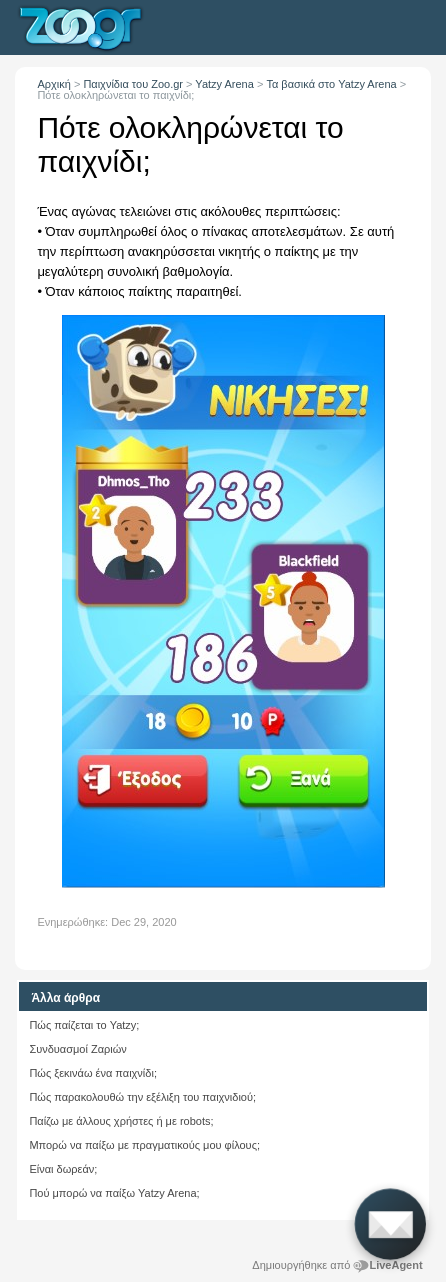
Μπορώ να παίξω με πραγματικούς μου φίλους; (144, 1145)
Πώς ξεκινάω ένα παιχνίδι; (93, 1073)
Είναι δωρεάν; (63, 1169)
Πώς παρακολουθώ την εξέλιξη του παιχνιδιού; (142, 1097)
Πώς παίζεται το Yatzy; (84, 1025)
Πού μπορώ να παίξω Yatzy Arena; (114, 1193)
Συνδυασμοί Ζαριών (77, 1049)
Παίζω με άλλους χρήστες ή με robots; (121, 1121)
